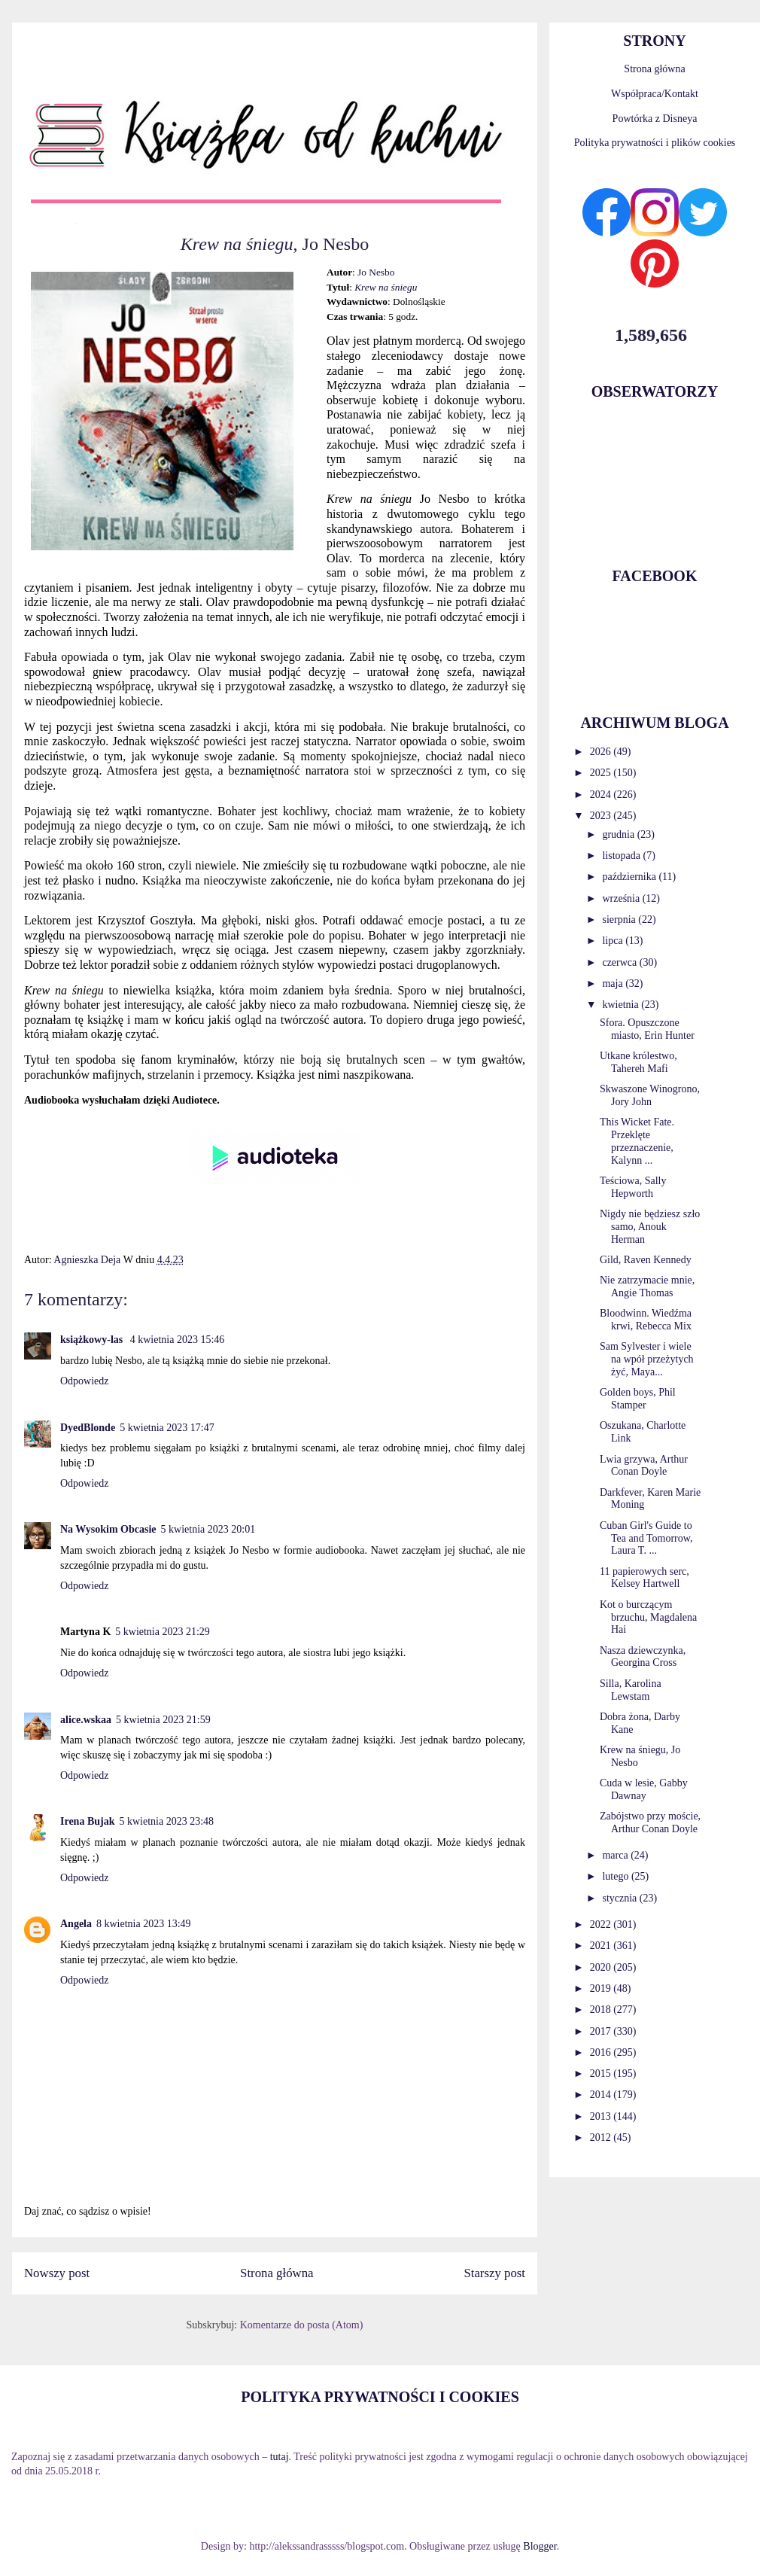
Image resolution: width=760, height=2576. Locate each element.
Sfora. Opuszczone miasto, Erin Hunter (647, 1029)
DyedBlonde (87, 1427)
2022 (602, 1924)
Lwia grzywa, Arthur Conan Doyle (644, 1466)
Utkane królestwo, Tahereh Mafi (638, 1062)
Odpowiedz (84, 1381)
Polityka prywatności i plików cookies (655, 142)
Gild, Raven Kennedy (646, 1259)
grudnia (619, 834)
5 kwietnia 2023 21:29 (162, 1631)
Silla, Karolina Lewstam (630, 1690)
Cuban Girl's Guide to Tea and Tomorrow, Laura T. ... (646, 1538)
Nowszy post (57, 2273)
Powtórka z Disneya (655, 118)
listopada (622, 855)
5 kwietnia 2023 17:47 (167, 1427)
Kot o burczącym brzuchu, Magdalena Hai (648, 1617)
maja (613, 983)
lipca (613, 940)
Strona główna (276, 2273)
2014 (602, 2094)
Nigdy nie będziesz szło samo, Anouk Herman (650, 1226)
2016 (602, 2052)
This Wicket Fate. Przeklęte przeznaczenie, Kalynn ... (637, 1140)
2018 (602, 2009)
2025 (602, 772)
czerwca (620, 962)
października (630, 876)
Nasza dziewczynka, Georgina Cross (643, 1657)
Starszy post (494, 2273)
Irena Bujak (87, 1821)
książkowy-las (93, 1339)
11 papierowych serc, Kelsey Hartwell (644, 1578)
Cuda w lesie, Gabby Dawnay (644, 1789)
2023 (602, 815)
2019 (602, 1988)
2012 (602, 2137)
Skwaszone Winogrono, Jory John (650, 1095)
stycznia (620, 1898)
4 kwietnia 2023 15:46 (177, 1339)
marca (616, 1855)
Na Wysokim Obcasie (108, 1529)
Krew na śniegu (385, 287)
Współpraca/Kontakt (654, 93)
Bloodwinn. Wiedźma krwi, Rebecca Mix (646, 1320)
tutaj (279, 2456)
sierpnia (620, 919)
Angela (76, 1923)
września (622, 898)
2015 (602, 2073)
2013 (602, 2116)
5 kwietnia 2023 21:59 (163, 1719)
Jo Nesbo (375, 272)
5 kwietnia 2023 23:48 (166, 1821)
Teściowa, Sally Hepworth (633, 1187)
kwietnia (621, 1004)
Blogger (539, 2546)
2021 (602, 1945)
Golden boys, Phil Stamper (638, 1399)
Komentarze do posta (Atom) (301, 2325)
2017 (602, 2031)
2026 (602, 751)
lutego (616, 1876)
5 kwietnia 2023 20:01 (208, 1529)
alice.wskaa (85, 1719)
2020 (602, 1967)
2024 (602, 794)
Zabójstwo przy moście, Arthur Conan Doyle (650, 1822)
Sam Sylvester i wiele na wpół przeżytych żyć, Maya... (647, 1359)
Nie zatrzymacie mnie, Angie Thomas (647, 1286)
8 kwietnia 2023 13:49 (143, 1923)
